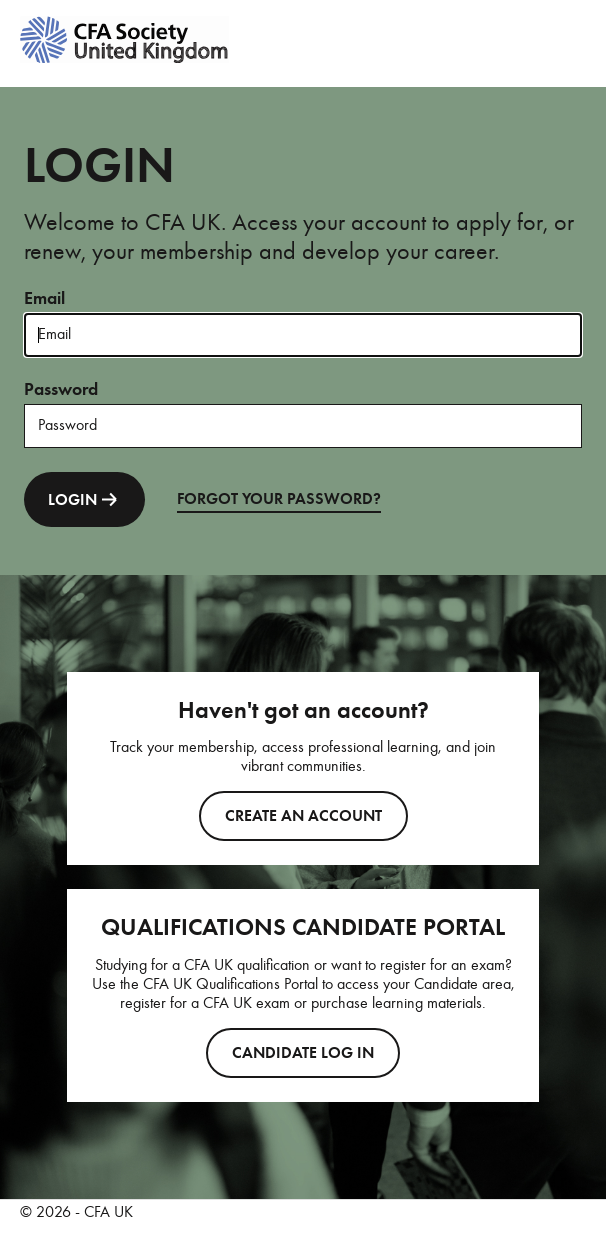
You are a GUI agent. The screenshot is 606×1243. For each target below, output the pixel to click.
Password (61, 389)
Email (44, 298)
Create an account (303, 816)
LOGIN (84, 499)
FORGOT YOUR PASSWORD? (279, 499)
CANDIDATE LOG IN (303, 1053)
